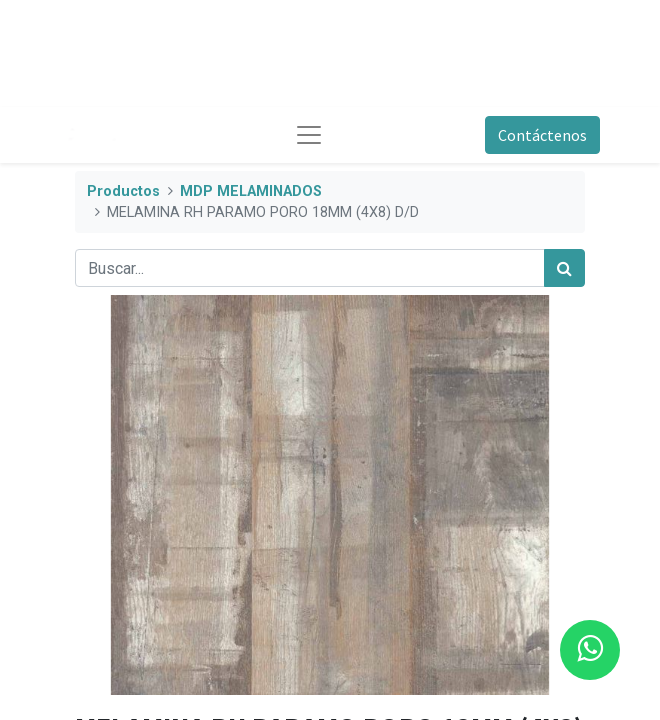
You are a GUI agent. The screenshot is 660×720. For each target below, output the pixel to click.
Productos (123, 191)
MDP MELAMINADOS (251, 191)
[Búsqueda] (564, 268)
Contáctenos (542, 135)
